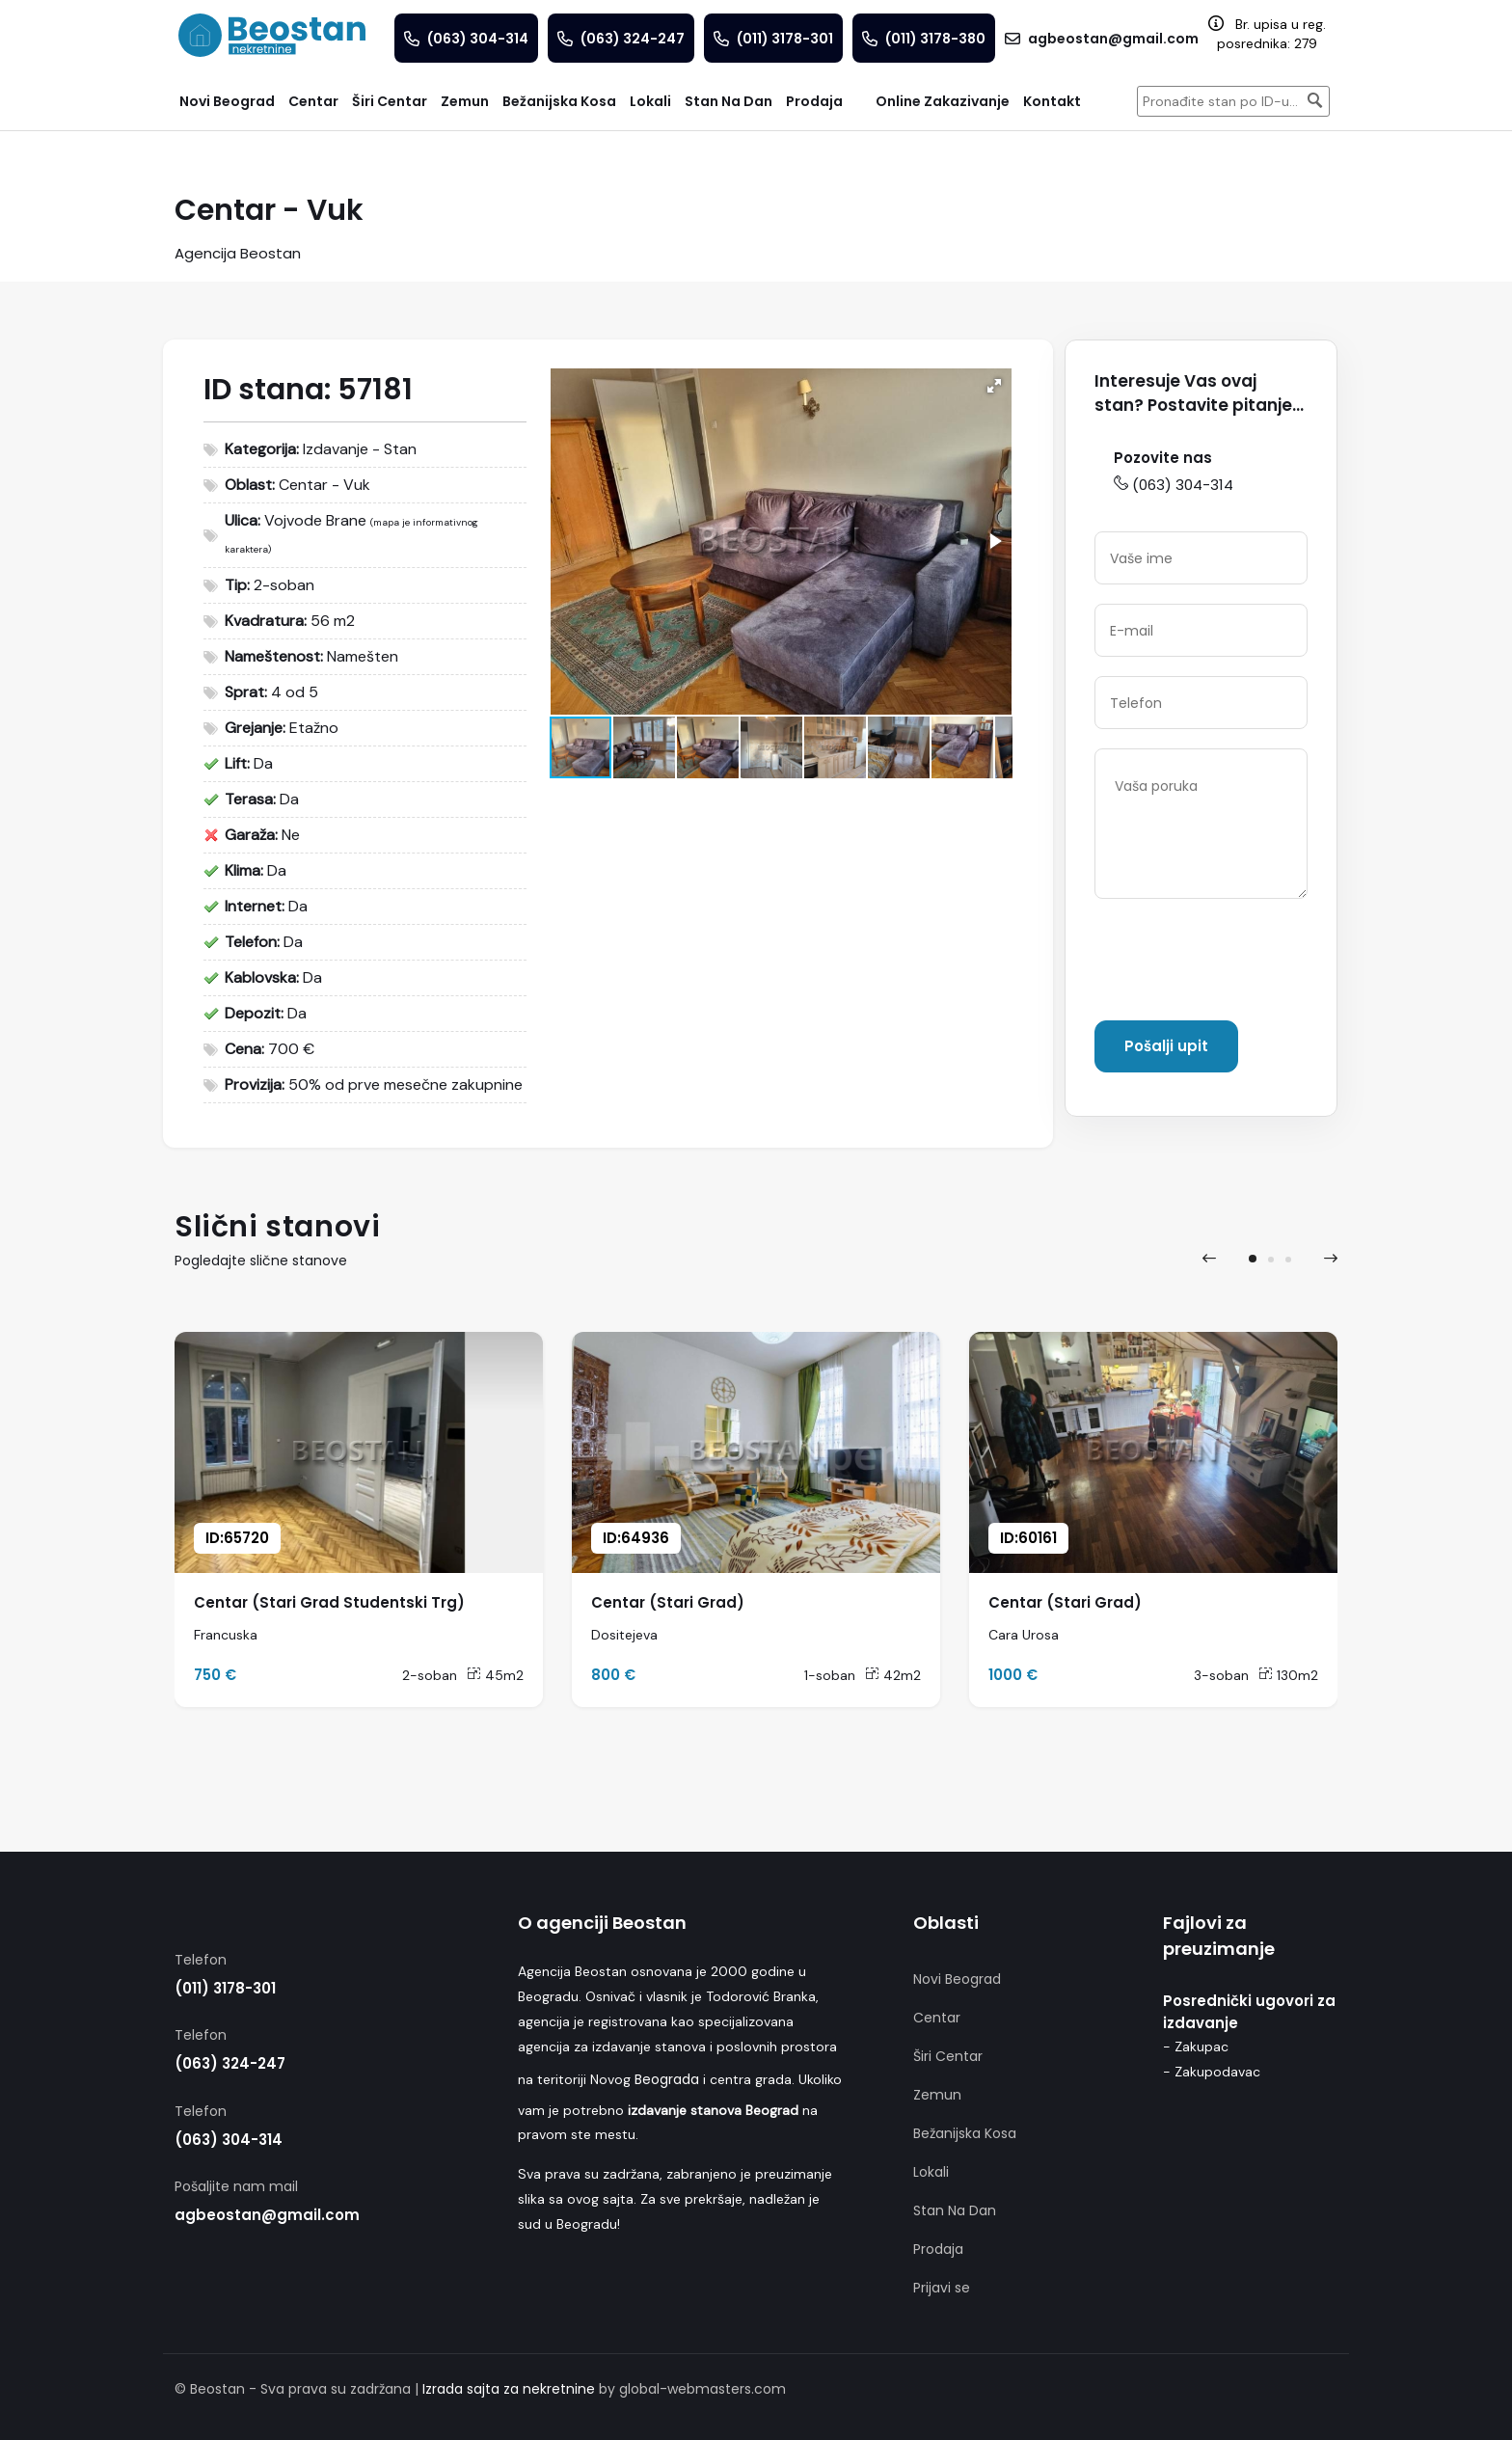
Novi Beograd (957, 1979)
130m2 (1288, 1675)
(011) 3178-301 (225, 1988)
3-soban (1221, 1675)
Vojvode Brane (315, 520)
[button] (994, 385)
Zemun (937, 2094)
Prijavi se (941, 2287)
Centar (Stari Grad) (667, 1602)
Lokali (931, 2172)
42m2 (893, 1675)
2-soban (429, 1675)
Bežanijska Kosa (964, 2133)
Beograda (666, 2079)
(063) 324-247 (230, 2063)
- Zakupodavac (1211, 2071)
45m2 (495, 1675)
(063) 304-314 (1173, 484)
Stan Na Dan (954, 2210)
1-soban (829, 1675)
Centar (936, 2017)
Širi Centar (948, 2056)
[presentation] (1241, 963)
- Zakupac (1195, 2046)
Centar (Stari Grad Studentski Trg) (329, 1602)
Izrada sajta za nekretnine (508, 2389)
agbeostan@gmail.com (267, 2215)
